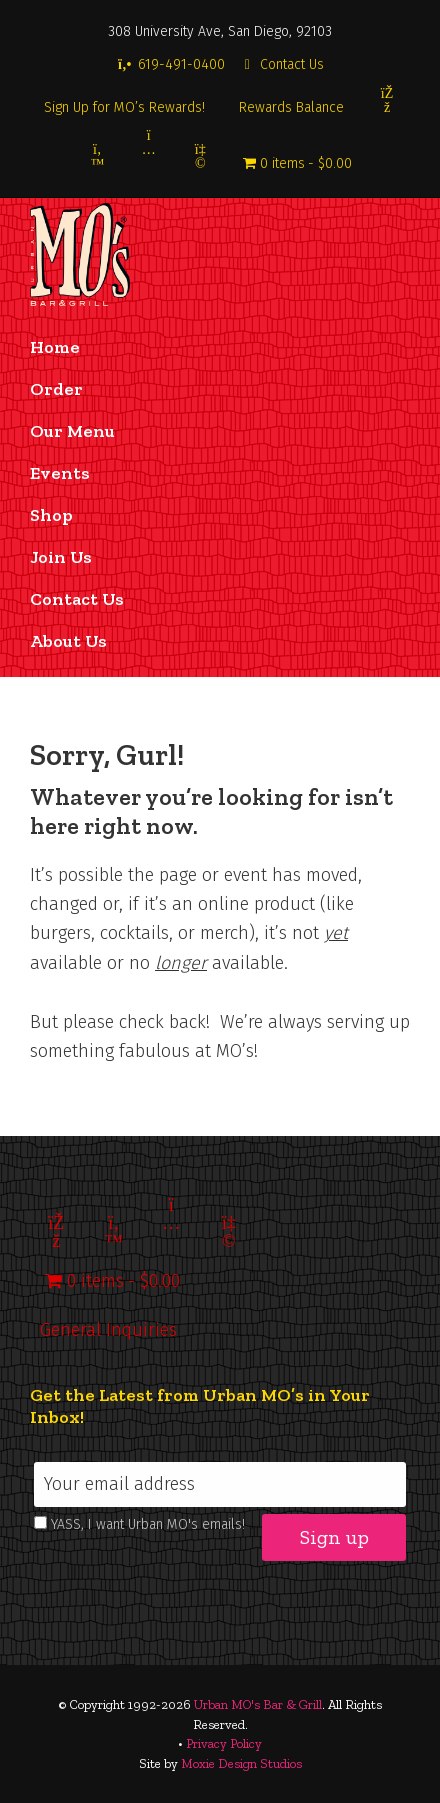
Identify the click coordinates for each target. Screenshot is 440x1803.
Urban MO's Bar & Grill (258, 1704)
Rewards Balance (291, 107)
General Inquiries (108, 1330)
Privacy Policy (224, 1743)
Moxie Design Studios (241, 1763)
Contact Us (282, 64)
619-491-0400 (170, 64)
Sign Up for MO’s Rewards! (124, 107)
